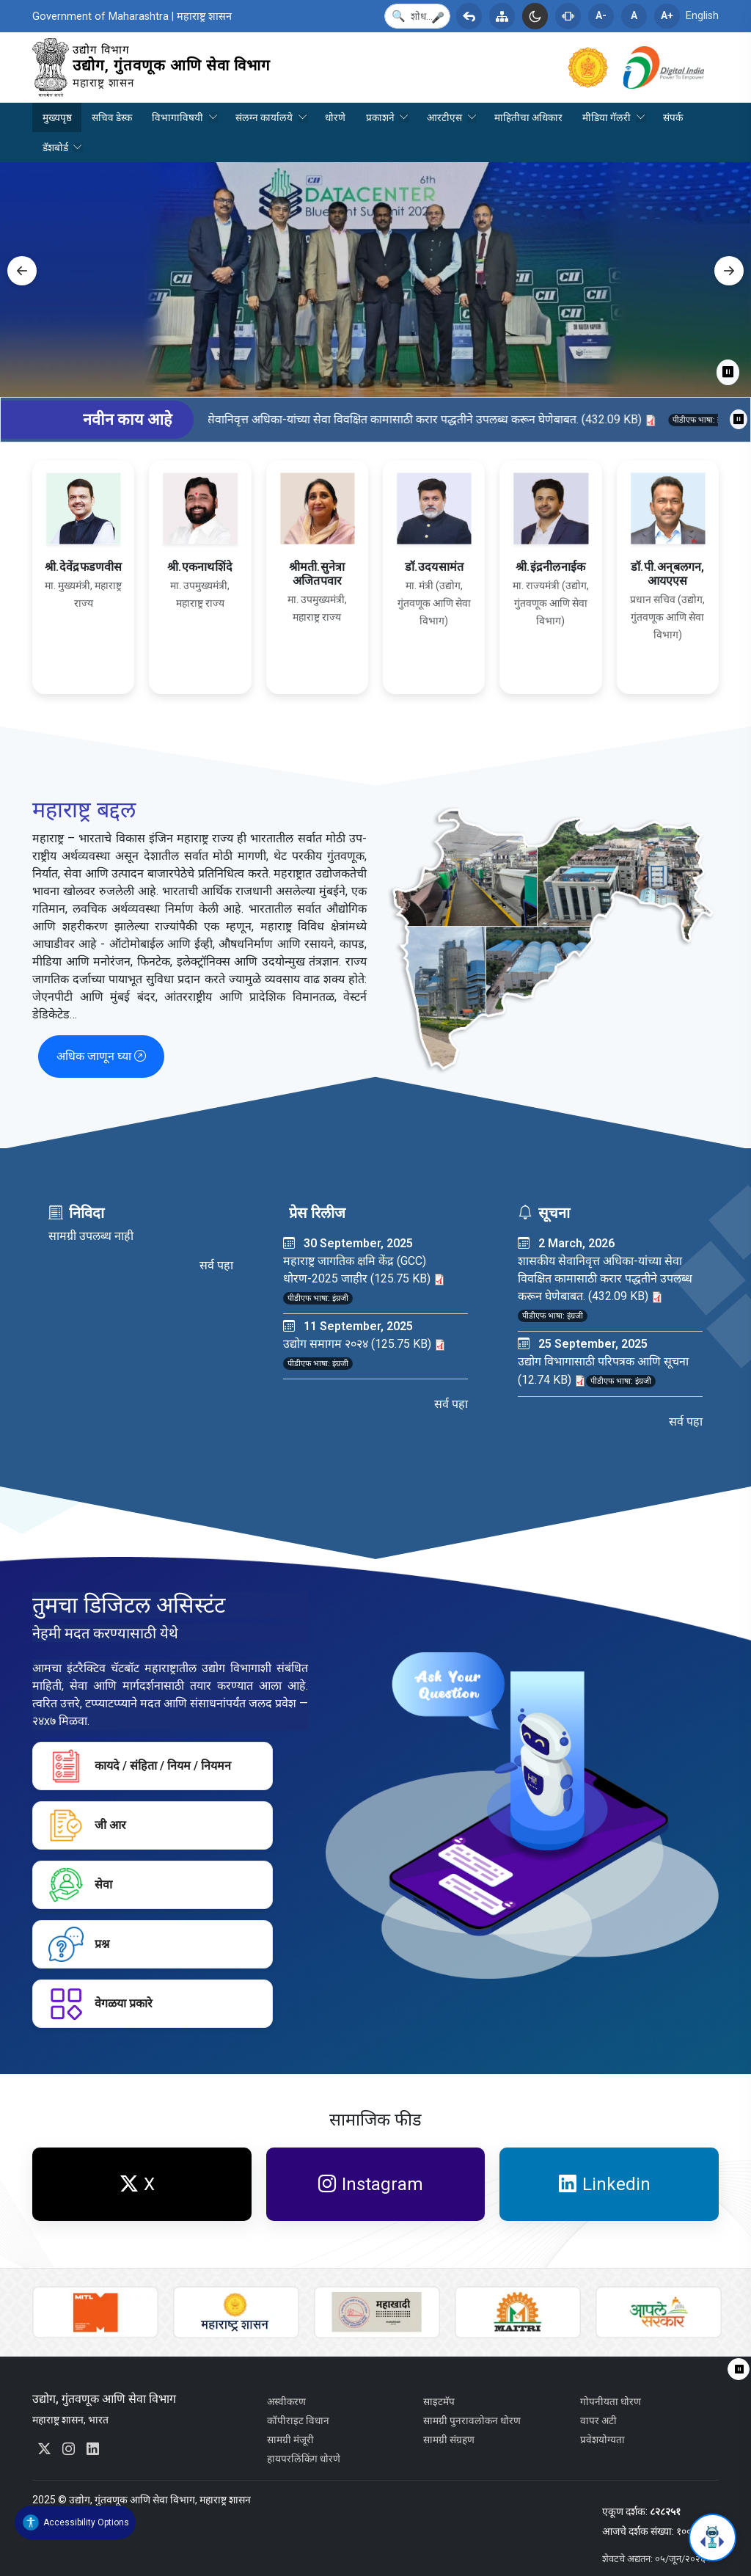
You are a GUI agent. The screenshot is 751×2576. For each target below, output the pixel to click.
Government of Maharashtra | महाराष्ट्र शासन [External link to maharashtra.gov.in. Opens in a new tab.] (132, 16)
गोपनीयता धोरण (610, 2401)
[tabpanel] (375, 279)
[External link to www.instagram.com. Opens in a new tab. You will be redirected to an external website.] (68, 2449)
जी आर (87, 1825)
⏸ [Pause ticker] (738, 419)
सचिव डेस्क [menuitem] (112, 117)
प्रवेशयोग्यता (602, 2439)
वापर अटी (598, 2420)
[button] (437, 18)
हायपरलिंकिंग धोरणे (303, 2458)
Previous (22, 270)
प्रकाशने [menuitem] (382, 122)
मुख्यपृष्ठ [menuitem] (57, 117)
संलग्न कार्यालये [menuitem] (267, 122)
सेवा (80, 1884)
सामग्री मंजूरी (290, 2439)
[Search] (417, 16)
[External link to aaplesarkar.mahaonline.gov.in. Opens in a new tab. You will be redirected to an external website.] (659, 2312)
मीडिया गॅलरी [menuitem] (609, 122)
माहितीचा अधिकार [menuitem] (528, 117)
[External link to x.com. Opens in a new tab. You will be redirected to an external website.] (44, 2449)
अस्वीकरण (286, 2401)
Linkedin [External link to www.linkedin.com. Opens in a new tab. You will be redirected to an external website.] (605, 2184)
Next (729, 270)
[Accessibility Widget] (75, 2522)
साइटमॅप (439, 2401)
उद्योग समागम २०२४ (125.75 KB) (364, 1344)
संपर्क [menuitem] (673, 117)
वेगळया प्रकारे (100, 2003)
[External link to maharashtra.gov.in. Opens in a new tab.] (595, 66)
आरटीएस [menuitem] (447, 122)
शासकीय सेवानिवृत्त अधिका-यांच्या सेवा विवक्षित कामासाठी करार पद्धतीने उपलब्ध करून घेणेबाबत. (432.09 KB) (441, 419)
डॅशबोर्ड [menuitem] (57, 152)
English (702, 16)
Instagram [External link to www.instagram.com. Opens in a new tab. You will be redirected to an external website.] (370, 2184)
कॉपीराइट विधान (298, 2420)
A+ (667, 16)
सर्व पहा (216, 1265)
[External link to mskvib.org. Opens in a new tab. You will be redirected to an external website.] (377, 2312)
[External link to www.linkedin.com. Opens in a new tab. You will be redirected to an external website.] (93, 2449)
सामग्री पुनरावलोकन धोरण (472, 2420)
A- (601, 16)
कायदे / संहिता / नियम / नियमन (139, 1766)
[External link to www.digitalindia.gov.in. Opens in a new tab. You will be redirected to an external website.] (671, 66)
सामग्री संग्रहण (449, 2439)
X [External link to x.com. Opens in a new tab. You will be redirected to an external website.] (137, 2184)
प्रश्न (78, 1944)
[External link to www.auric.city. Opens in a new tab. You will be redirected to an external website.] (95, 2312)
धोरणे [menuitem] (335, 117)
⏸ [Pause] (728, 372)
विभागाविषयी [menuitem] (180, 122)
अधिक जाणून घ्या (101, 1056)
